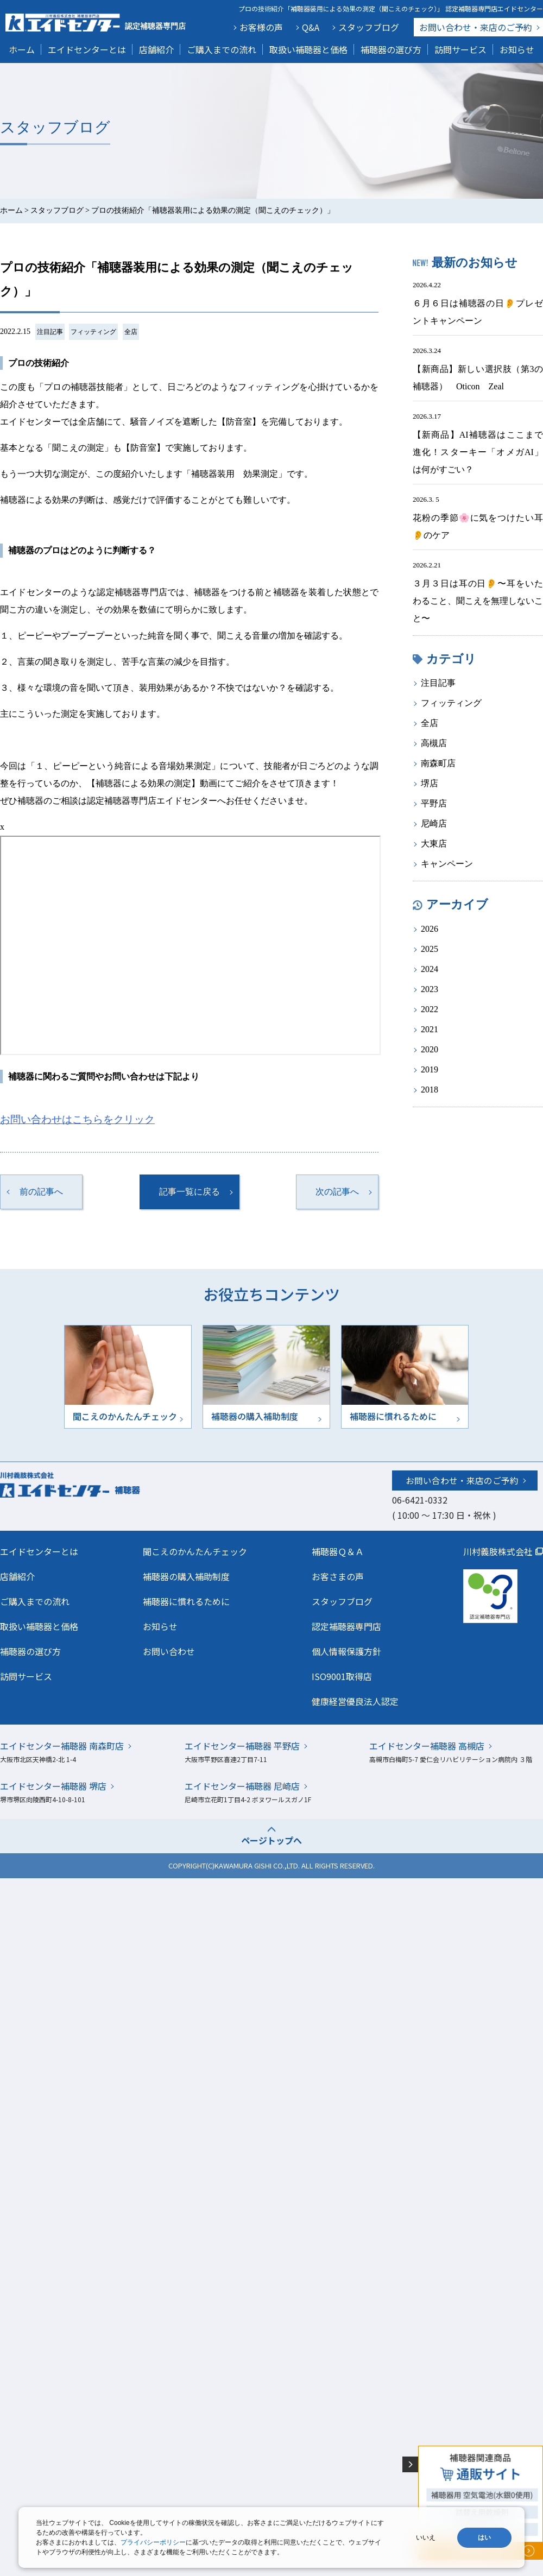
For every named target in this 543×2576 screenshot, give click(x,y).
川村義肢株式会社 (498, 1551)
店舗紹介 (156, 49)
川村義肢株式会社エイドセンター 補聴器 (93, 1484)
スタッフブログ (368, 27)
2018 (429, 1089)
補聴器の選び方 (391, 49)
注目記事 (50, 332)
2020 (429, 1049)
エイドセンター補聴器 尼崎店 (242, 1785)
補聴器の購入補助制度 (186, 1576)
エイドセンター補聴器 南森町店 (62, 1745)
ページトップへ (271, 1840)
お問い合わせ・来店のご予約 (462, 1480)
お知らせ (517, 49)
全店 (130, 332)
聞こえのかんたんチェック (195, 1551)
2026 (429, 928)
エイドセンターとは (87, 49)
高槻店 (434, 743)
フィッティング (93, 332)
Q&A (310, 27)
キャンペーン (447, 863)
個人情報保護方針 (346, 1651)
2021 (429, 1029)
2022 (429, 1009)
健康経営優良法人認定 (355, 1701)
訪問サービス (460, 49)
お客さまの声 (338, 1576)
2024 (429, 969)
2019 (429, 1069)
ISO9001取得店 (342, 1676)
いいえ (425, 2537)
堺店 (429, 783)
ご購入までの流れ (221, 49)
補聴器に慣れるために (186, 1601)
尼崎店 (434, 823)
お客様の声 (261, 27)
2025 (429, 949)
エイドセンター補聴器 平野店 (242, 1745)
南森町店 (438, 763)
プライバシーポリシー (153, 2542)
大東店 (434, 843)
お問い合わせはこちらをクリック (77, 1119)
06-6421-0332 (419, 1499)
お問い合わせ (475, 27)
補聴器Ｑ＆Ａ (338, 1551)
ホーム (22, 49)
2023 (429, 989)
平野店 (434, 803)
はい (484, 2537)
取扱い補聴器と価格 (308, 49)
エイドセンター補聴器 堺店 (53, 1785)
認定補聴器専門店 (346, 1626)
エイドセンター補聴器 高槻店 (426, 1745)
